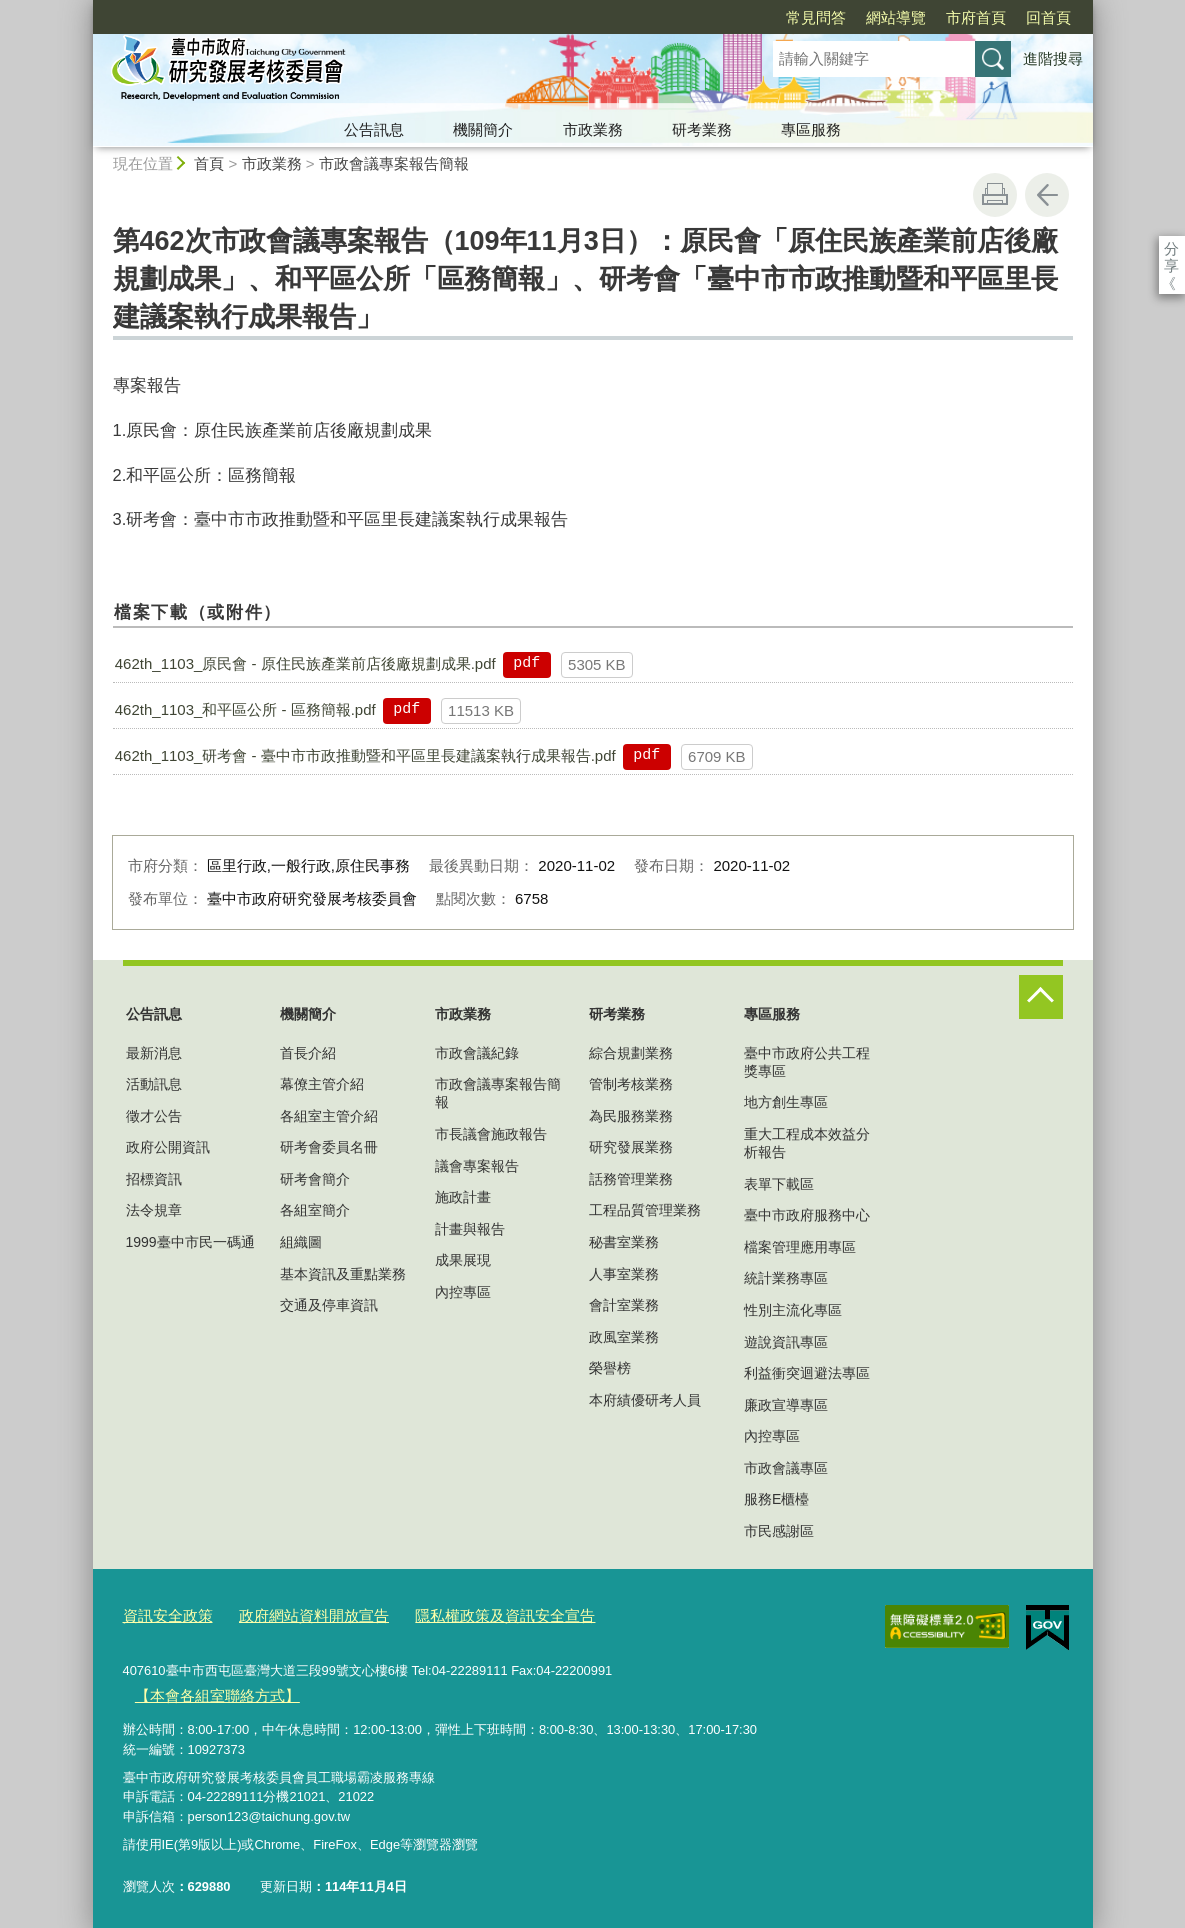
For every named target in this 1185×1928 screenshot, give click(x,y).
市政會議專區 (786, 1468)
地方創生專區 (786, 1102)
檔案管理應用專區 (800, 1247)
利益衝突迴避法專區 (807, 1373)
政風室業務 (624, 1337)
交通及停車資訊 (329, 1305)
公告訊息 (374, 129)
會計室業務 (624, 1305)
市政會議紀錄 (477, 1053)
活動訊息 (154, 1084)
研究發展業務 (631, 1147)
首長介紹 (308, 1053)
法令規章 (154, 1210)
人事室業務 (624, 1274)
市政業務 (593, 129)
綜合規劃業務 (631, 1053)
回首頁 (933, 17)
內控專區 (463, 1292)
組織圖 (301, 1242)
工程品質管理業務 (645, 1210)
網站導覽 (781, 17)
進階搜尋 (1053, 58)
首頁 (209, 163)
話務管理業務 (631, 1179)
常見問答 (701, 17)
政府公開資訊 (168, 1147)
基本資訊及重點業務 (343, 1274)
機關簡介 (483, 129)
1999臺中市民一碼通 (190, 1242)
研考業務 (702, 129)
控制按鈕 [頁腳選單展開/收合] (1041, 997)
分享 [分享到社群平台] (1171, 248)
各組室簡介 (315, 1210)
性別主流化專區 (793, 1310)
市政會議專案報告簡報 (394, 163)
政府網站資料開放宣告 (292, 1614)
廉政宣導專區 (786, 1405)
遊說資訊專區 (786, 1342)
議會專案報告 (477, 1166)
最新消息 (154, 1053)
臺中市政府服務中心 (807, 1215)
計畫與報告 (470, 1229)
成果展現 (463, 1260)
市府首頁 (861, 17)
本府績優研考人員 (645, 1400)
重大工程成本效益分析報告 (807, 1143)
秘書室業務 (624, 1242)
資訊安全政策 (162, 1614)
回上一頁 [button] (1047, 195)
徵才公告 (154, 1116)
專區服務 (811, 129)
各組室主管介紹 (329, 1116)
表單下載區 (779, 1184)
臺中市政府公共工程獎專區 (807, 1062)
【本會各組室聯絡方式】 (205, 1689)
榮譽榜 (610, 1368)
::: (84, 8)
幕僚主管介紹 (322, 1084)
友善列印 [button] (995, 195)
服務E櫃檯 (776, 1499)
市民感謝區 (779, 1531)
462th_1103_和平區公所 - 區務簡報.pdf (245, 709)
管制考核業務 (631, 1084)
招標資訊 (154, 1179)
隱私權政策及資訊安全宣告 (461, 1614)
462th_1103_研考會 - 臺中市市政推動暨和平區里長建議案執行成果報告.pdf (365, 755)
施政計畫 (463, 1197)
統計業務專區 (786, 1278)
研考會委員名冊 (329, 1147)
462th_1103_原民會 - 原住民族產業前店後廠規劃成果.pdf (305, 663)
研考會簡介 (315, 1179)
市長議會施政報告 (491, 1134)
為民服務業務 (631, 1116)
